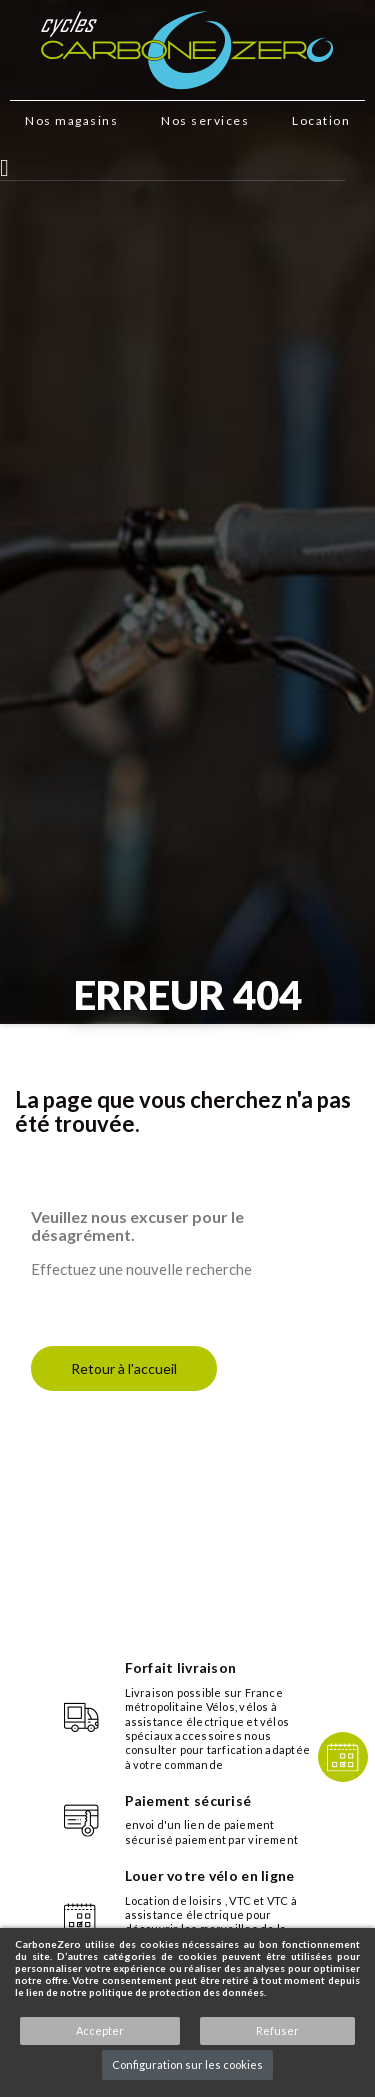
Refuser (277, 2030)
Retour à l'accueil (124, 1368)
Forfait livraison (181, 1667)
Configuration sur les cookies (187, 2064)
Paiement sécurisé (188, 1800)
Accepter (100, 2030)
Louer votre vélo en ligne (210, 1875)
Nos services (205, 120)
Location (321, 120)
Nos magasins (71, 120)
